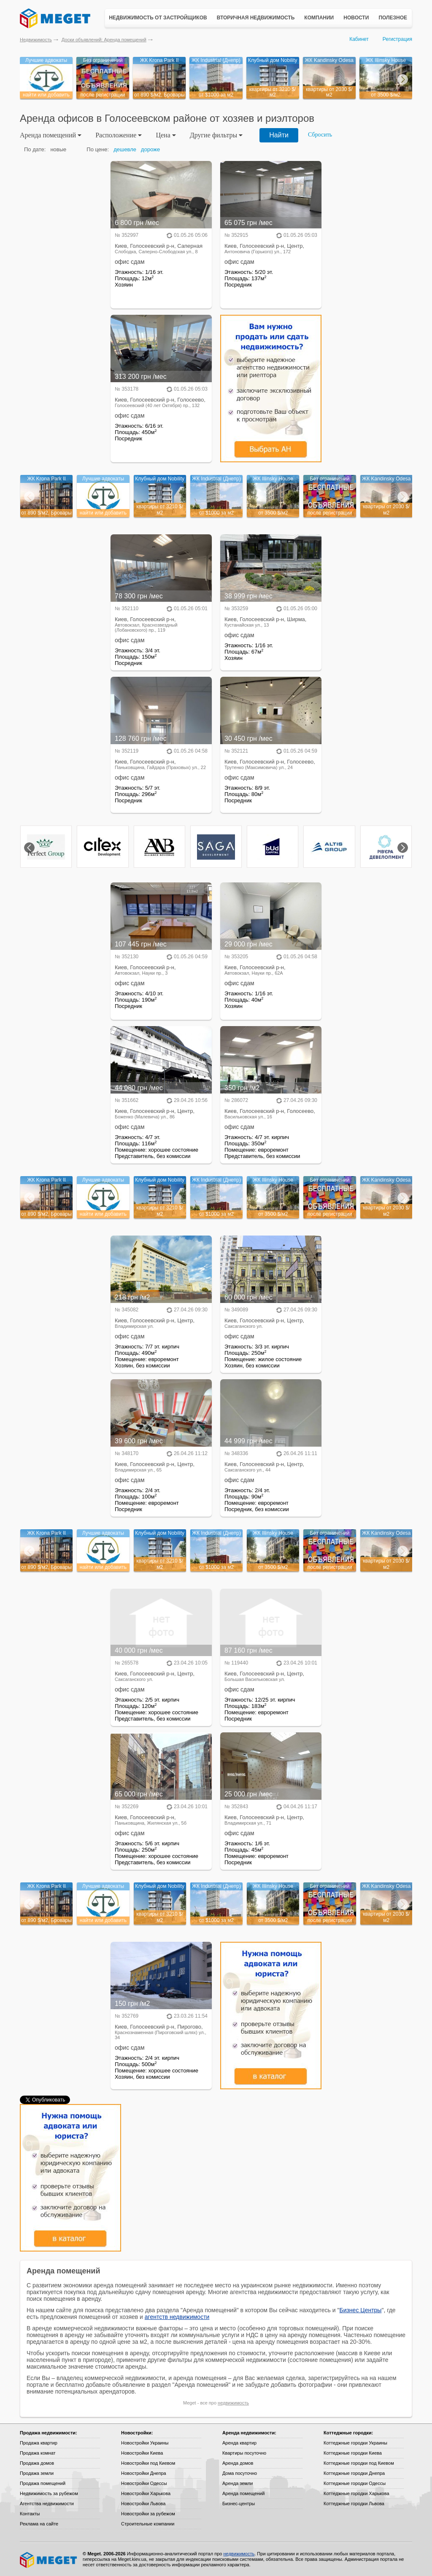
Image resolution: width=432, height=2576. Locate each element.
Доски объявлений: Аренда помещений (104, 39)
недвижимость (233, 2402)
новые (58, 149)
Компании (319, 18)
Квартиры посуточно (244, 2452)
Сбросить (320, 134)
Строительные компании (147, 2523)
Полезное (392, 18)
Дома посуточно (239, 2473)
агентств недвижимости (177, 2316)
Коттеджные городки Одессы (355, 2483)
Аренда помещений (243, 2493)
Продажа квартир (38, 2442)
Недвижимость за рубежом (49, 2493)
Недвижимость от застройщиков (158, 18)
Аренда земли (237, 2483)
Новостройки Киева (142, 2452)
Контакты (30, 2513)
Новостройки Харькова (145, 2493)
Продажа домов (37, 2463)
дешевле (124, 149)
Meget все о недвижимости (49, 2560)
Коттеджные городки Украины (355, 2442)
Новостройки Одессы (144, 2483)
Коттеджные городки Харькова (356, 2493)
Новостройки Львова (143, 2503)
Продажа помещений (42, 2483)
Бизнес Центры (360, 2310)
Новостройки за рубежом (148, 2513)
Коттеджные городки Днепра (354, 2473)
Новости (356, 18)
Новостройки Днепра (143, 2473)
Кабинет (359, 39)
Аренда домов (237, 2463)
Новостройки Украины (145, 2442)
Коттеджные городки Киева (353, 2452)
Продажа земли (37, 2473)
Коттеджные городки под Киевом (359, 2463)
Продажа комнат (38, 2452)
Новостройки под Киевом (148, 2463)
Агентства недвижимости (47, 2503)
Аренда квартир (239, 2442)
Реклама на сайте (39, 2523)
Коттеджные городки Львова (354, 2503)
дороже (150, 149)
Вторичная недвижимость (256, 18)
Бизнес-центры (238, 2503)
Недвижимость (36, 39)
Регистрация (397, 39)
